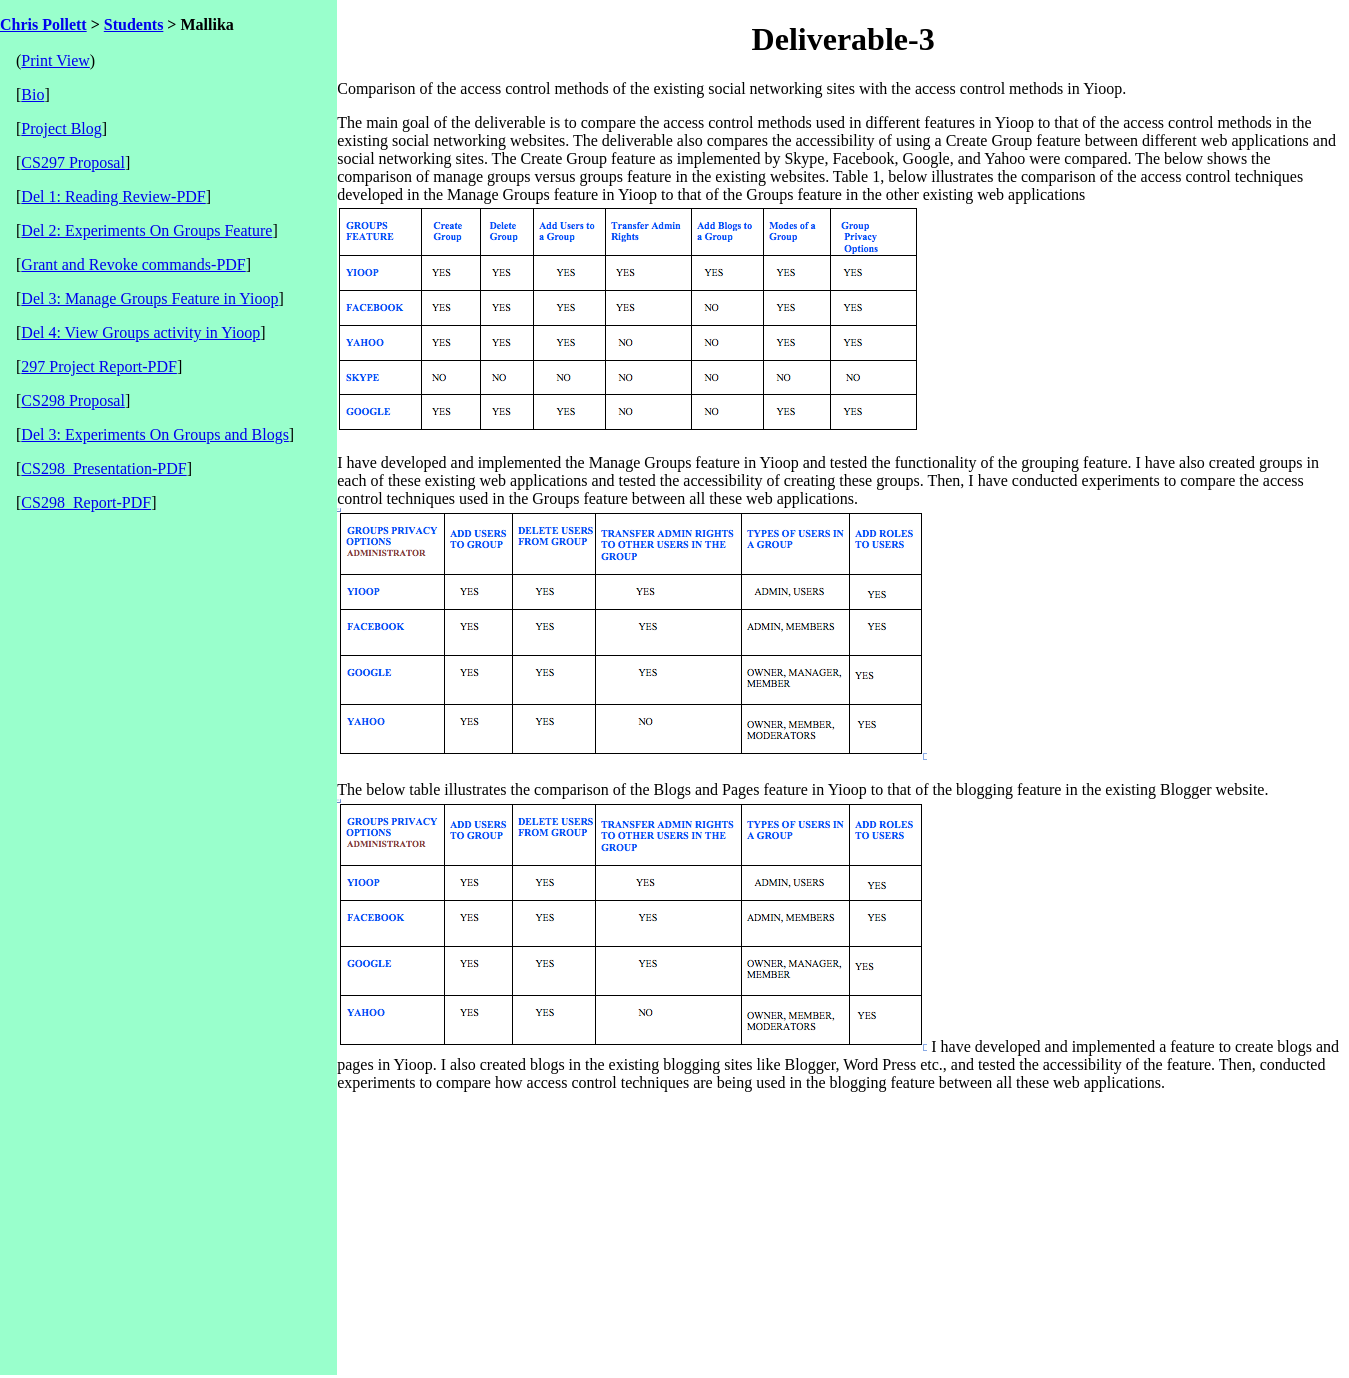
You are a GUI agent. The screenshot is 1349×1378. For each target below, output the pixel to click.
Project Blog (61, 128)
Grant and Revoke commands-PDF (133, 264)
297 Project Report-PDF (99, 366)
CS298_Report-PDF (86, 502)
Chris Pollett (43, 24)
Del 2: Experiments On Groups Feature (146, 230)
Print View (55, 60)
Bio (32, 94)
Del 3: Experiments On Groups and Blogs (155, 434)
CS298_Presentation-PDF (103, 468)
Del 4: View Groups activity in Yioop (140, 332)
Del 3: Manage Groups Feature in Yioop (149, 298)
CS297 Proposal (73, 162)
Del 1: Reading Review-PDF (113, 196)
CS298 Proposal (73, 400)
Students (134, 24)
